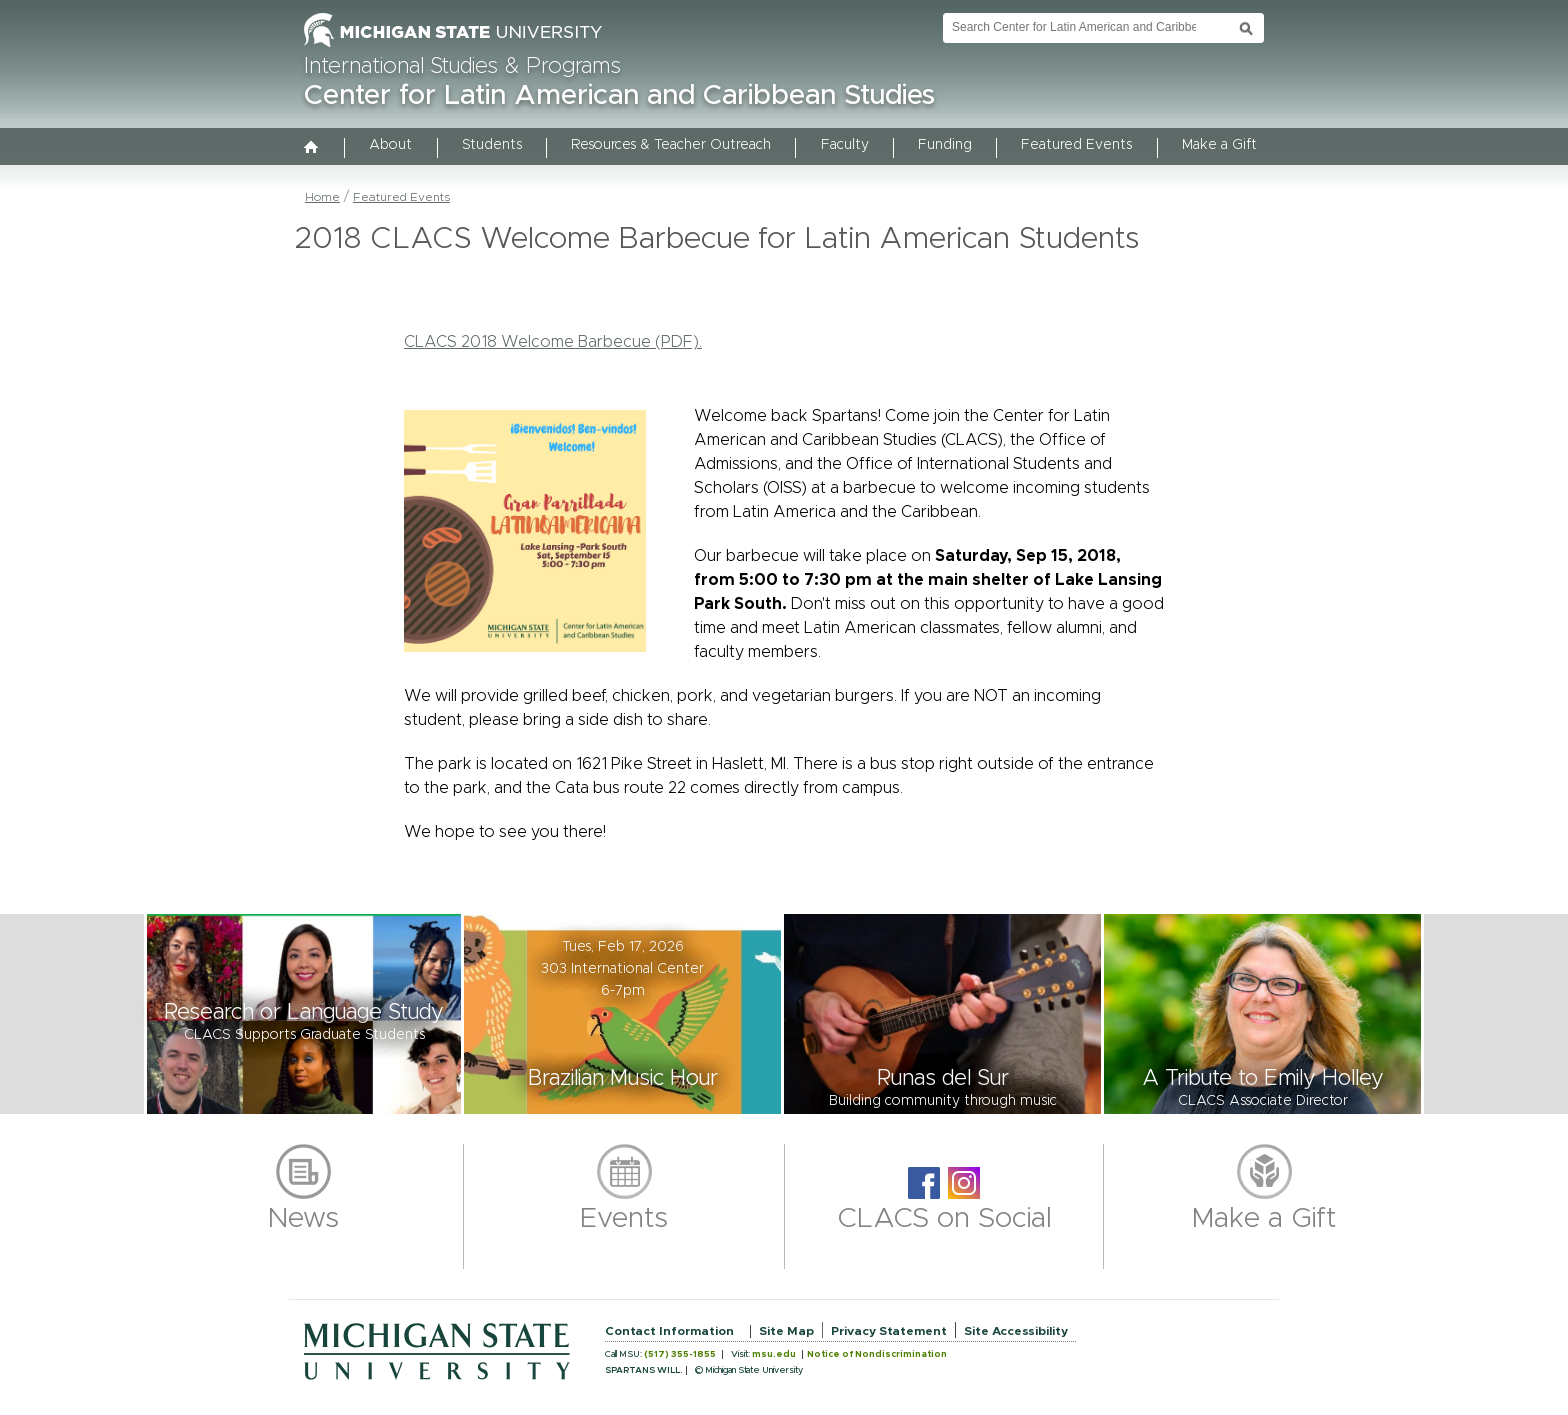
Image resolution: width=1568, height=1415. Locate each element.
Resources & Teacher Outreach (671, 145)
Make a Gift (1219, 145)
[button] (304, 1014)
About (390, 145)
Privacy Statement (889, 1331)
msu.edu (774, 1354)
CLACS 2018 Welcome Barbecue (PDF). (553, 342)
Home (322, 197)
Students (492, 145)
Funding (945, 145)
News (303, 1219)
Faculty (845, 145)
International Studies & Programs (462, 67)
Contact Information (669, 1331)
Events (624, 1219)
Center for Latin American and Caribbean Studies (619, 96)
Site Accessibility (1016, 1331)
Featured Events (1076, 145)
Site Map (786, 1331)
